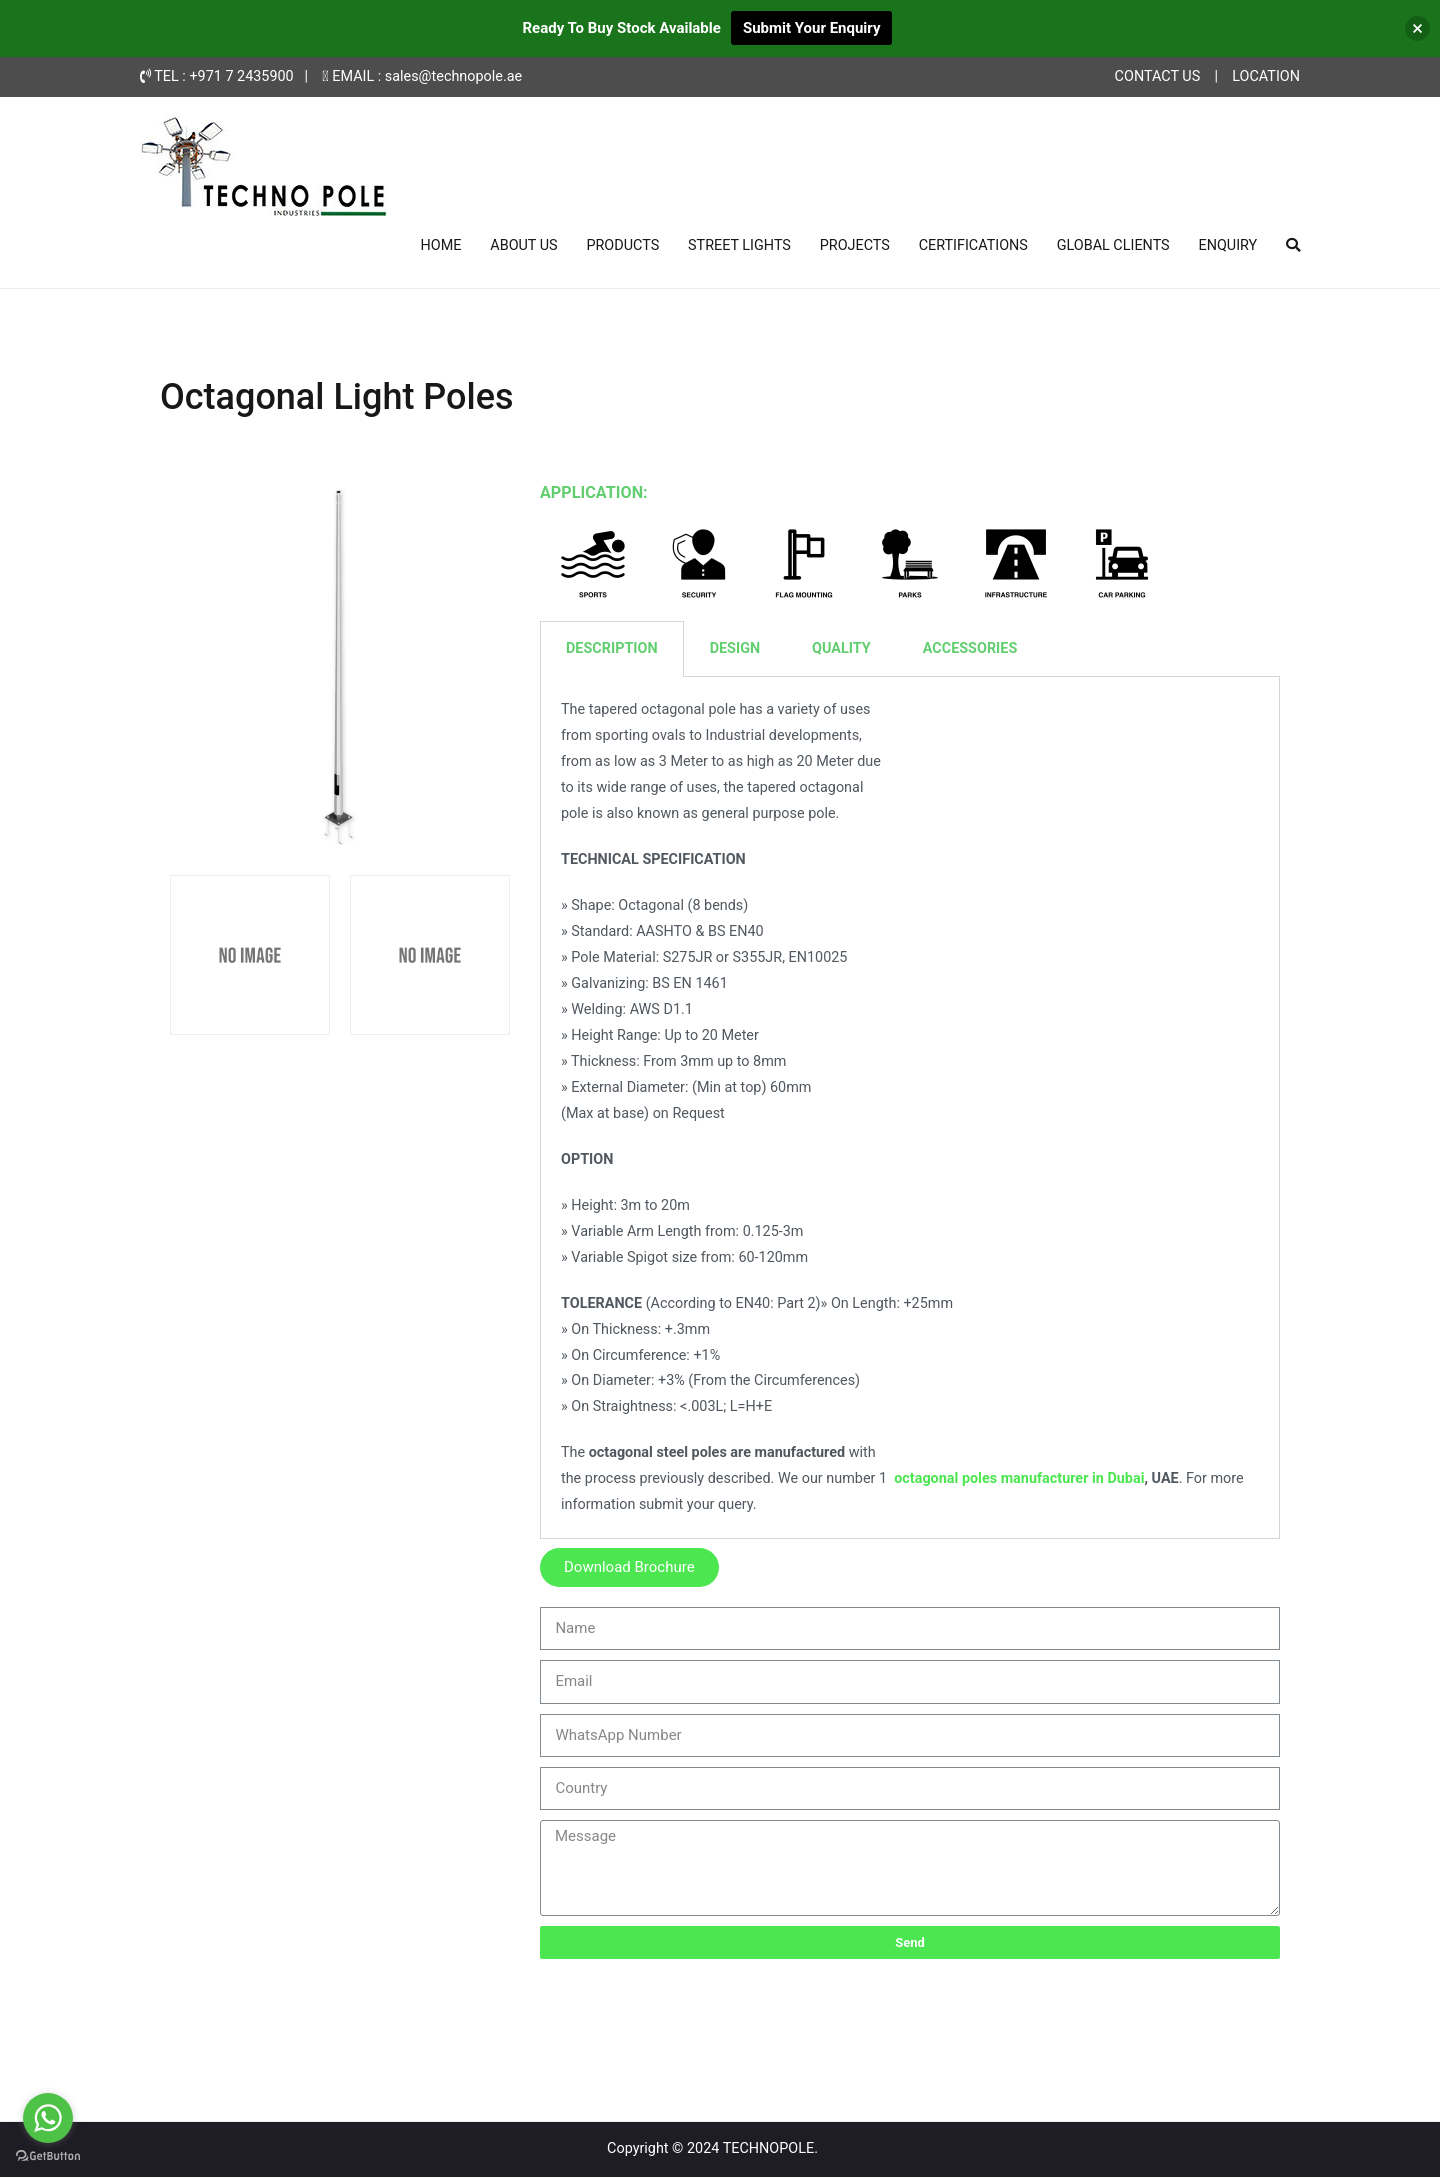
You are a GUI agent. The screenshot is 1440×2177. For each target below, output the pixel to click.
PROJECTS (855, 245)
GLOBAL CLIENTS (1113, 245)
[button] (629, 1567)
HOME (441, 245)
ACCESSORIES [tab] (970, 648)
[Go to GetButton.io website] (48, 2156)
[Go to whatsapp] (48, 2118)
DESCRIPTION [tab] (612, 648)
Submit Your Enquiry (812, 28)
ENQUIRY (1227, 245)
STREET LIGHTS (739, 245)
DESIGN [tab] (735, 648)
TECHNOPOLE (768, 2148)
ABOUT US (523, 245)
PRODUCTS (622, 245)
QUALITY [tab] (841, 648)
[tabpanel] (910, 1108)
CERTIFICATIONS (973, 245)
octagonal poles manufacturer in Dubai (1019, 1478)
